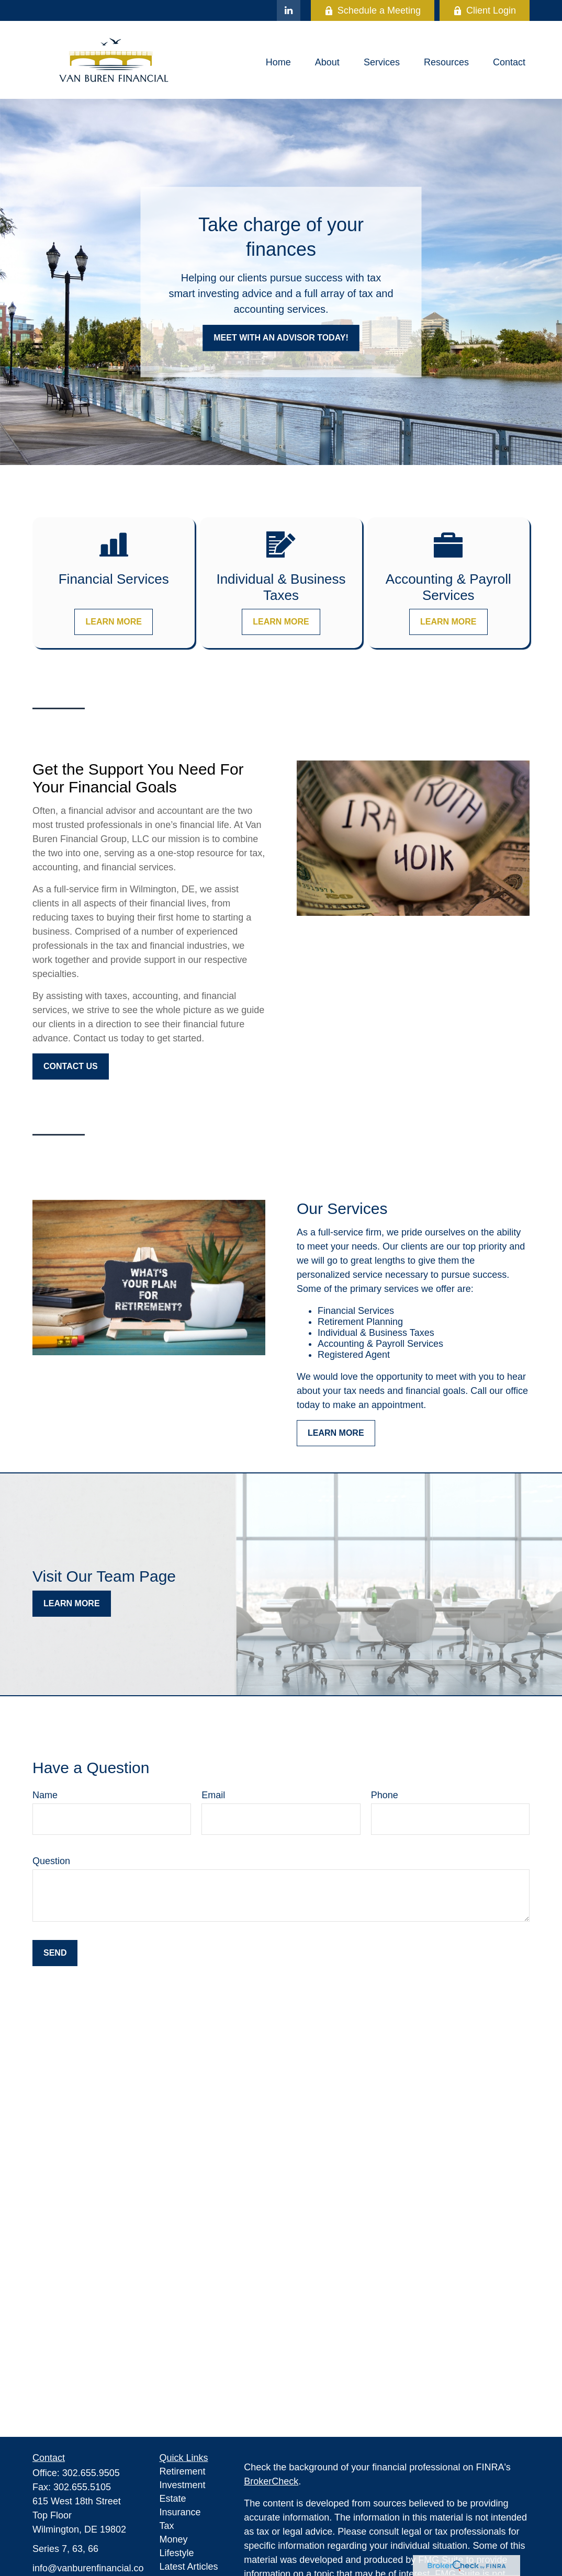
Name (45, 1795)
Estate (173, 2498)
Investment (183, 2485)
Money (174, 2539)
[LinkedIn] (288, 10)
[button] (278, 63)
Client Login (484, 10)
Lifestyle (177, 2553)
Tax (167, 2526)
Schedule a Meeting (372, 10)
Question (51, 1861)
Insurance (180, 2512)
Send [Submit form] (54, 1952)
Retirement (183, 2471)
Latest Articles (189, 2566)
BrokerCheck (271, 2481)
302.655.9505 (91, 2473)
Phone (384, 1795)
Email (213, 1795)
